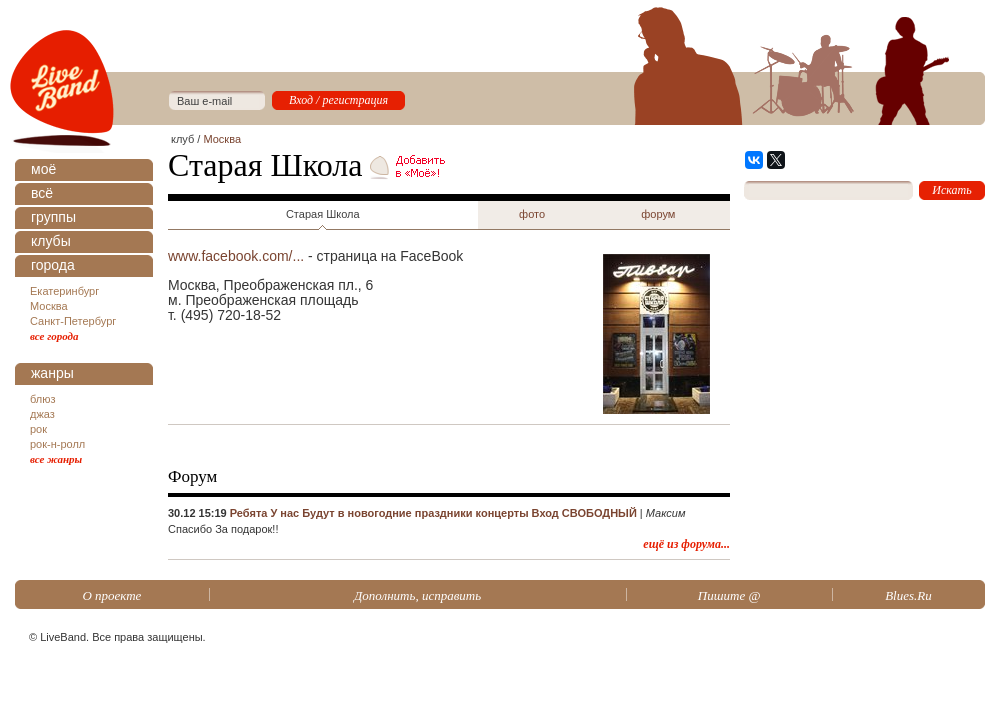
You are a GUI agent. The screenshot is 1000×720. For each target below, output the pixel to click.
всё (42, 193)
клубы (51, 241)
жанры (52, 373)
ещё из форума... (686, 544)
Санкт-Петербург (73, 321)
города (53, 265)
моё (43, 169)
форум (658, 214)
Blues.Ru (908, 595)
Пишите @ (729, 595)
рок (38, 429)
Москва (49, 306)
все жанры (56, 459)
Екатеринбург (64, 291)
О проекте (111, 595)
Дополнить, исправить (417, 595)
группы (53, 217)
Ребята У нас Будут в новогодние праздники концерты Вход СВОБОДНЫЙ (433, 513)
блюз (43, 399)
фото (532, 214)
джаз (42, 414)
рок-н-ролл (57, 444)
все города (54, 336)
